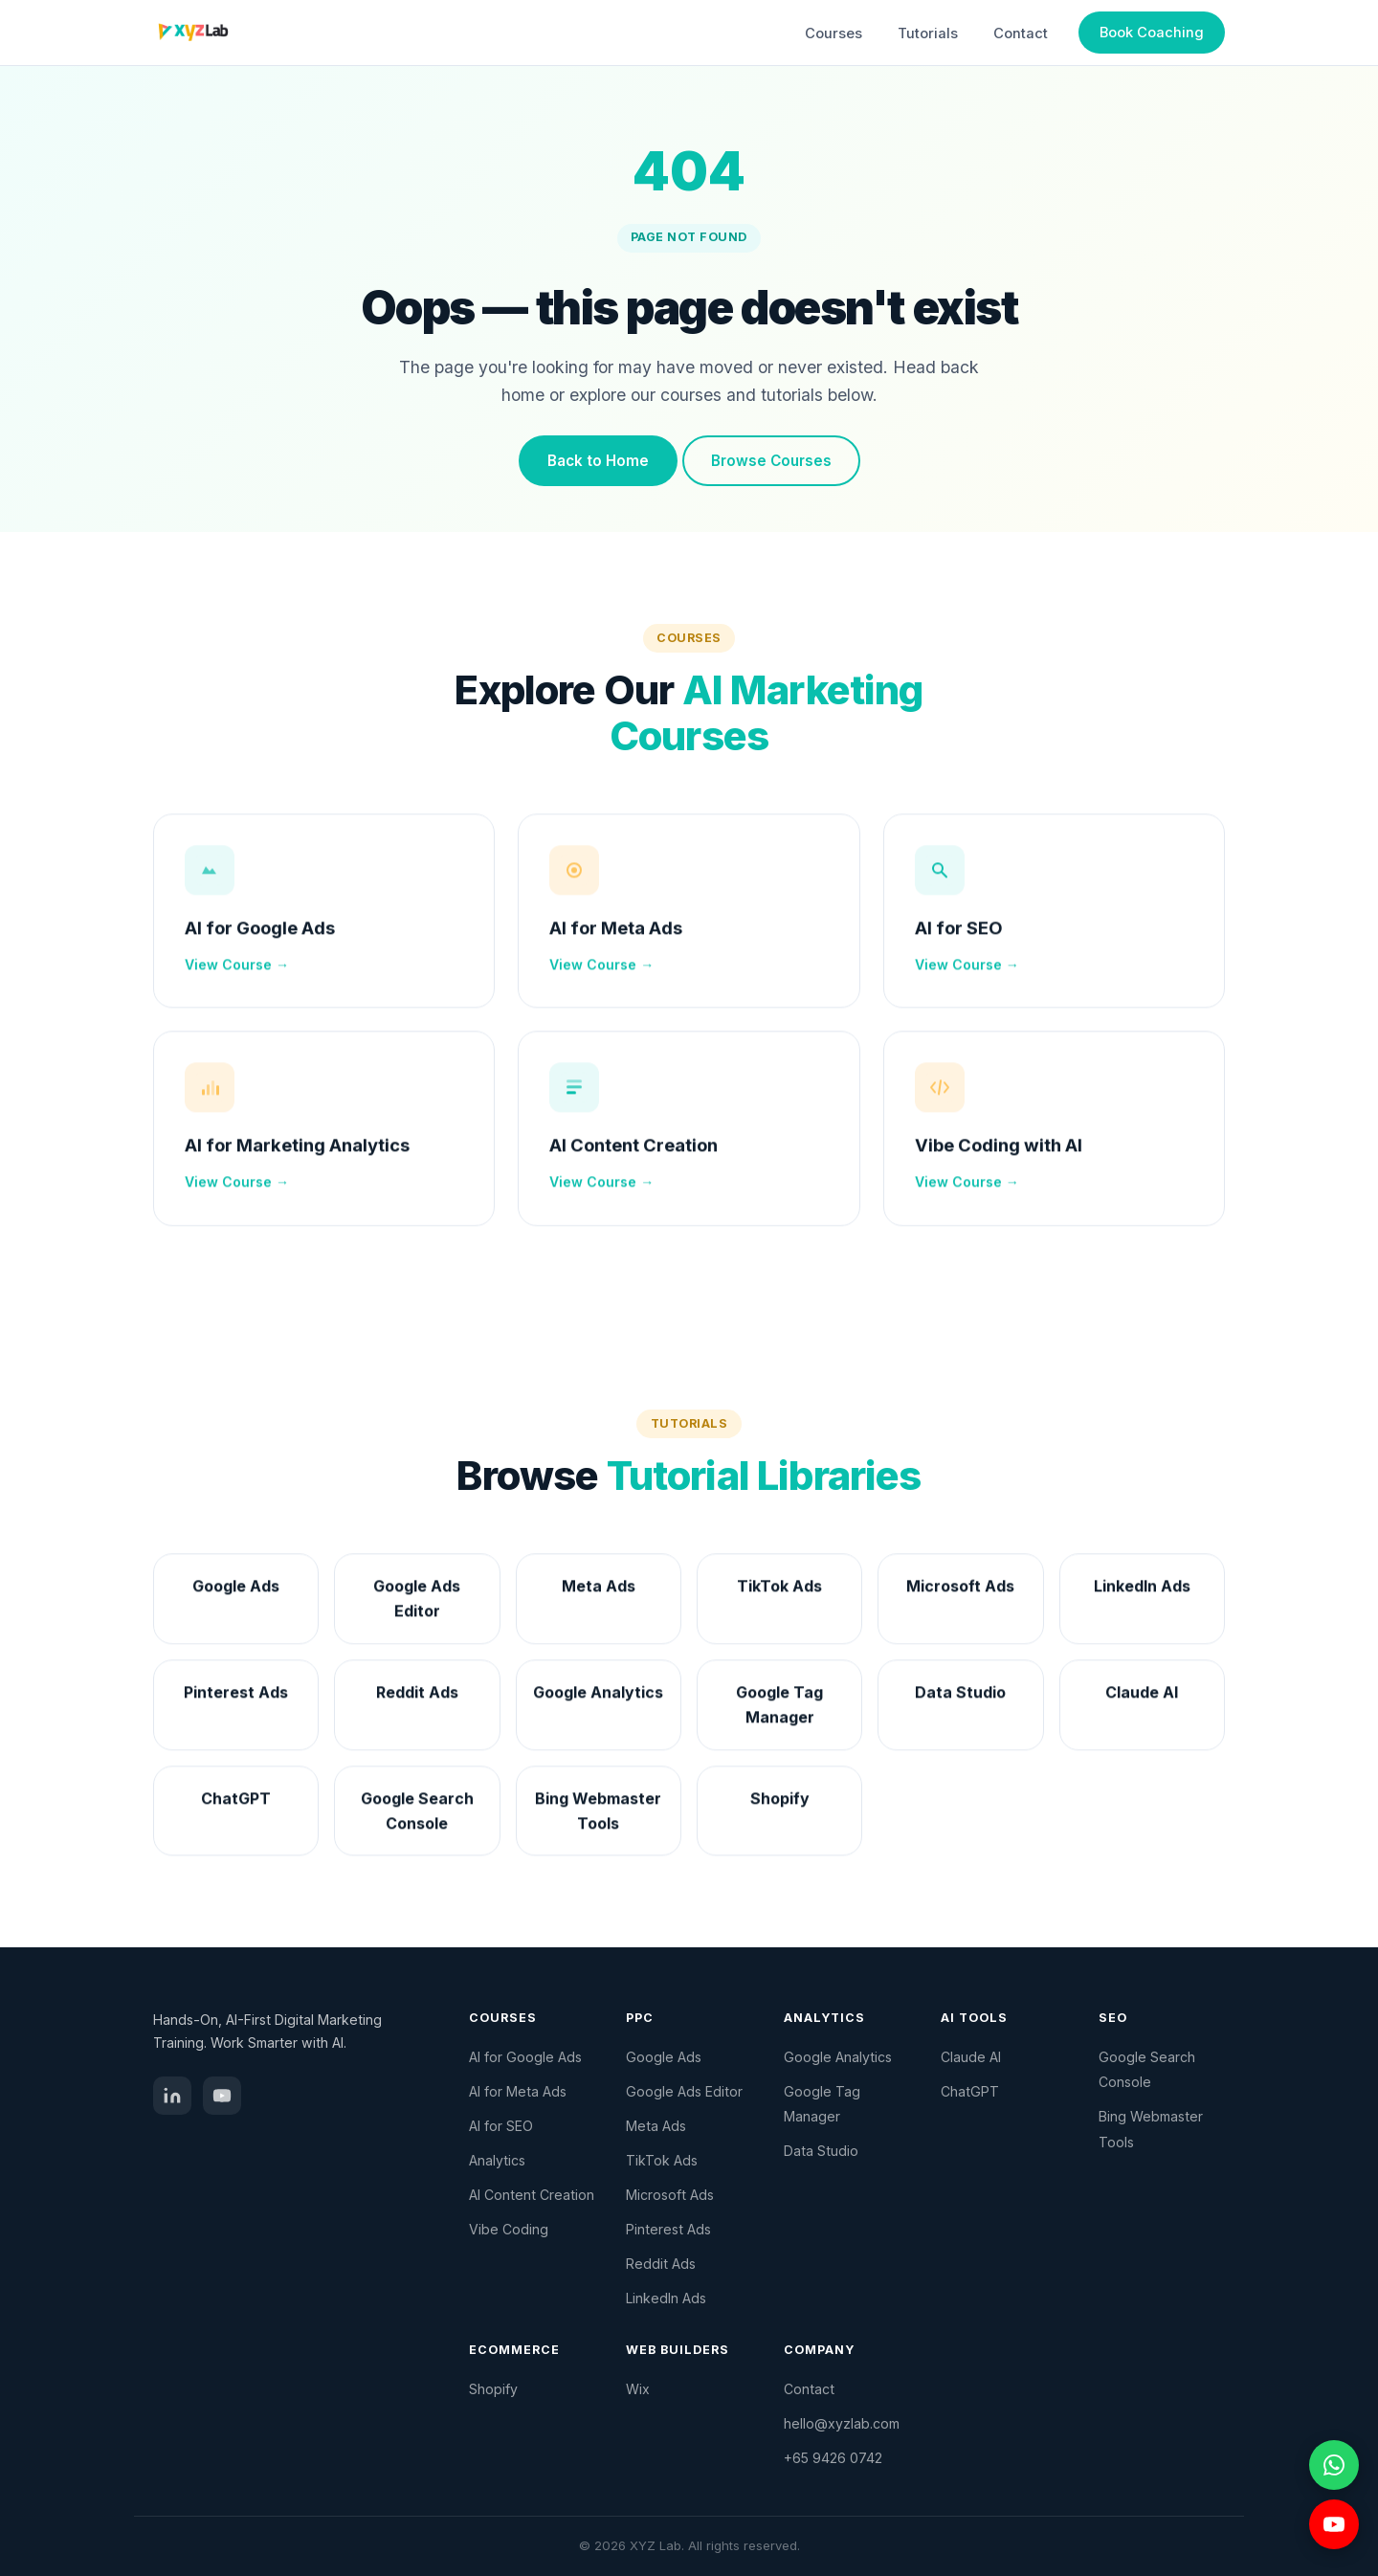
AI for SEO (959, 936)
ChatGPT (970, 2091)
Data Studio (821, 2151)
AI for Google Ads (260, 936)
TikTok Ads (662, 2160)
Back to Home (598, 461)
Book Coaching (1152, 32)
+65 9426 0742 (833, 2458)
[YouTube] (222, 2095)
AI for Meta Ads (615, 936)
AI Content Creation (633, 1155)
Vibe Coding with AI (998, 1155)
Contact (1020, 33)
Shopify (493, 2389)
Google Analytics (838, 2057)
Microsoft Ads (670, 2195)
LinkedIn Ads (666, 2298)
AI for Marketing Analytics (297, 1155)
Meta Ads (656, 2126)
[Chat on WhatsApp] (1334, 2465)
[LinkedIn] (172, 2095)
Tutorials (928, 33)
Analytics (497, 2160)
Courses (833, 33)
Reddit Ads (661, 2263)
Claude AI (971, 2057)
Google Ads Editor (684, 2091)
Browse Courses (771, 461)
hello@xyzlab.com (842, 2423)
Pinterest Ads (668, 2229)
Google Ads (663, 2057)
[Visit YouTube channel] (1334, 2524)
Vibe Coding (508, 2229)
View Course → (237, 974)
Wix (638, 2389)
